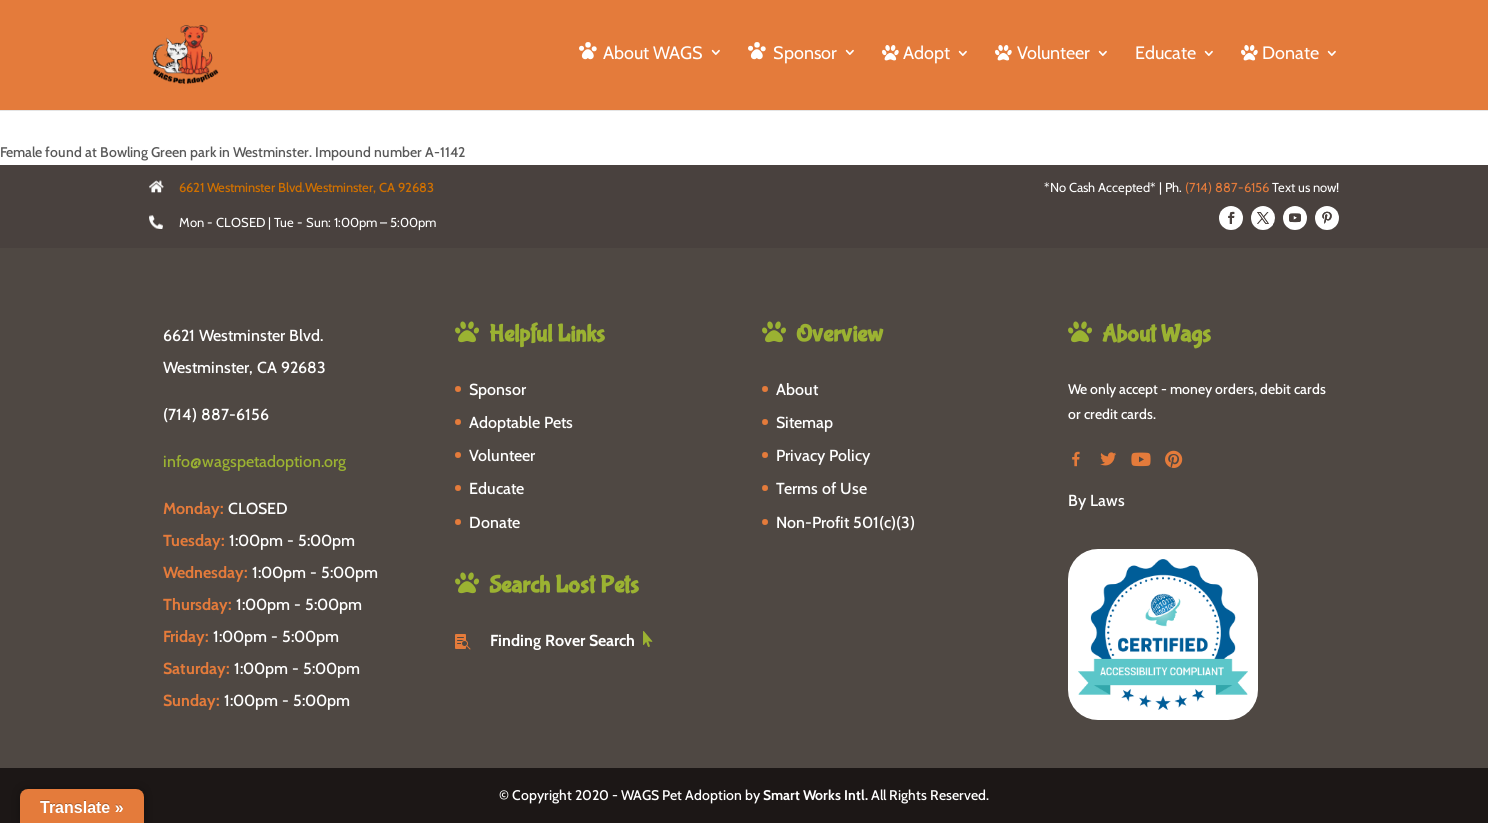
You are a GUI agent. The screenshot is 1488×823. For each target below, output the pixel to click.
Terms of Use (821, 488)
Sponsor (497, 389)
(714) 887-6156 (1227, 187)
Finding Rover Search (562, 640)
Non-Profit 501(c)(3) (845, 522)
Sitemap (804, 422)
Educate (1165, 55)
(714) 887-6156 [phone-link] (216, 414)
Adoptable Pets (521, 422)
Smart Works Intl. (815, 795)
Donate (494, 522)
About (797, 389)
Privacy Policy (823, 455)
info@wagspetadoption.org (254, 461)
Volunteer (502, 455)
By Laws (1096, 500)
